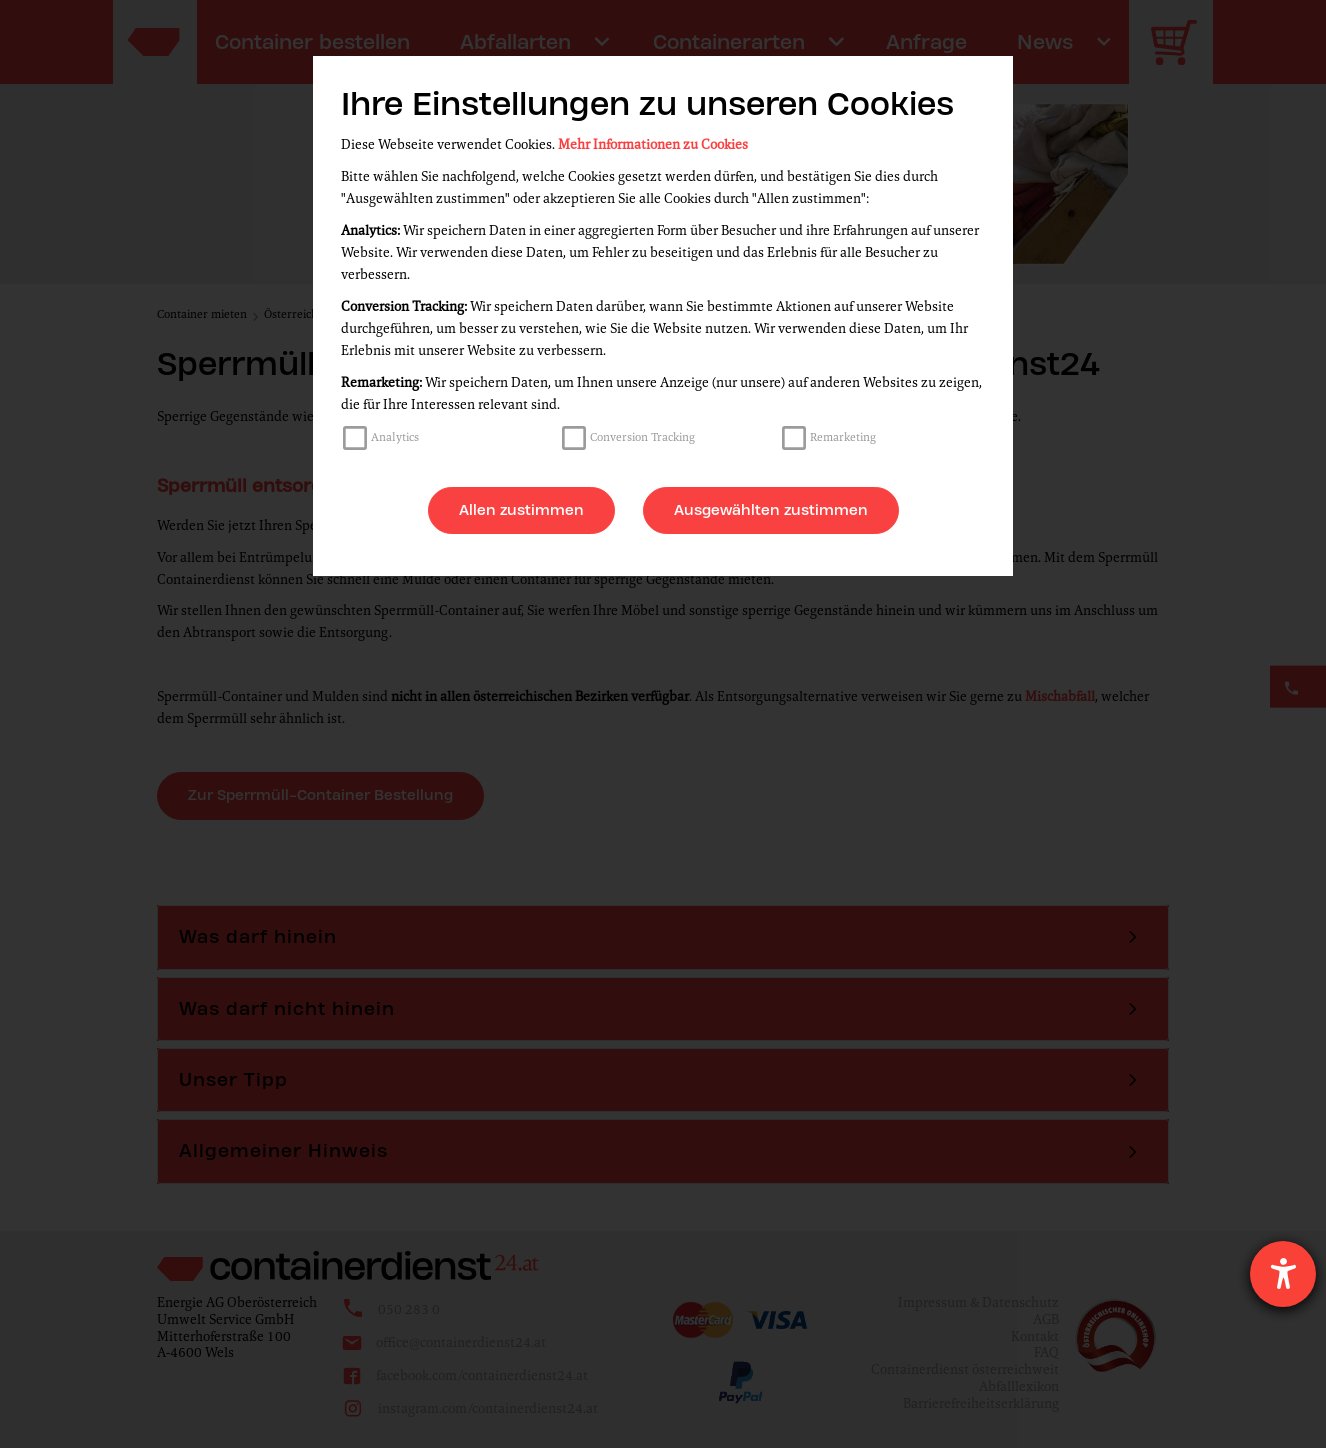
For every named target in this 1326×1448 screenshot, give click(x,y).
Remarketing (843, 437)
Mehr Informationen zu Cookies (653, 144)
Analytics (395, 437)
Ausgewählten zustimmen (771, 510)
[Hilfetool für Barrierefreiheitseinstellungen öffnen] (1283, 1274)
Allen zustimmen (521, 510)
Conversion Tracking (642, 437)
